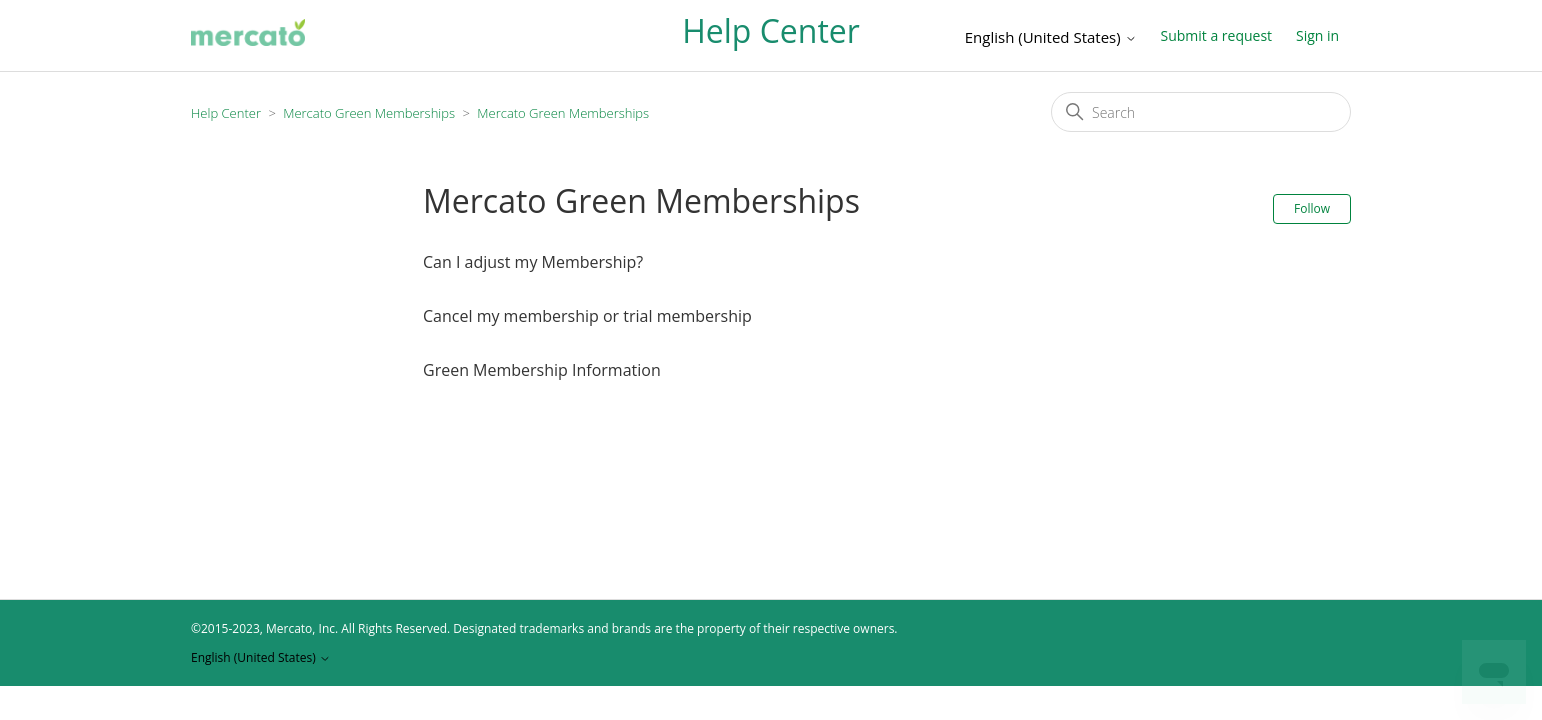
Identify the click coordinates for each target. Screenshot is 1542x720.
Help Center (226, 113)
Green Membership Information (542, 370)
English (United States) (1051, 37)
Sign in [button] (1317, 35)
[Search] (1201, 112)
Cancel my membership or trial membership (587, 316)
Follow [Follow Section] (1312, 208)
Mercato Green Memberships (369, 113)
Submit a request (1216, 35)
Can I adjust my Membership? (533, 262)
